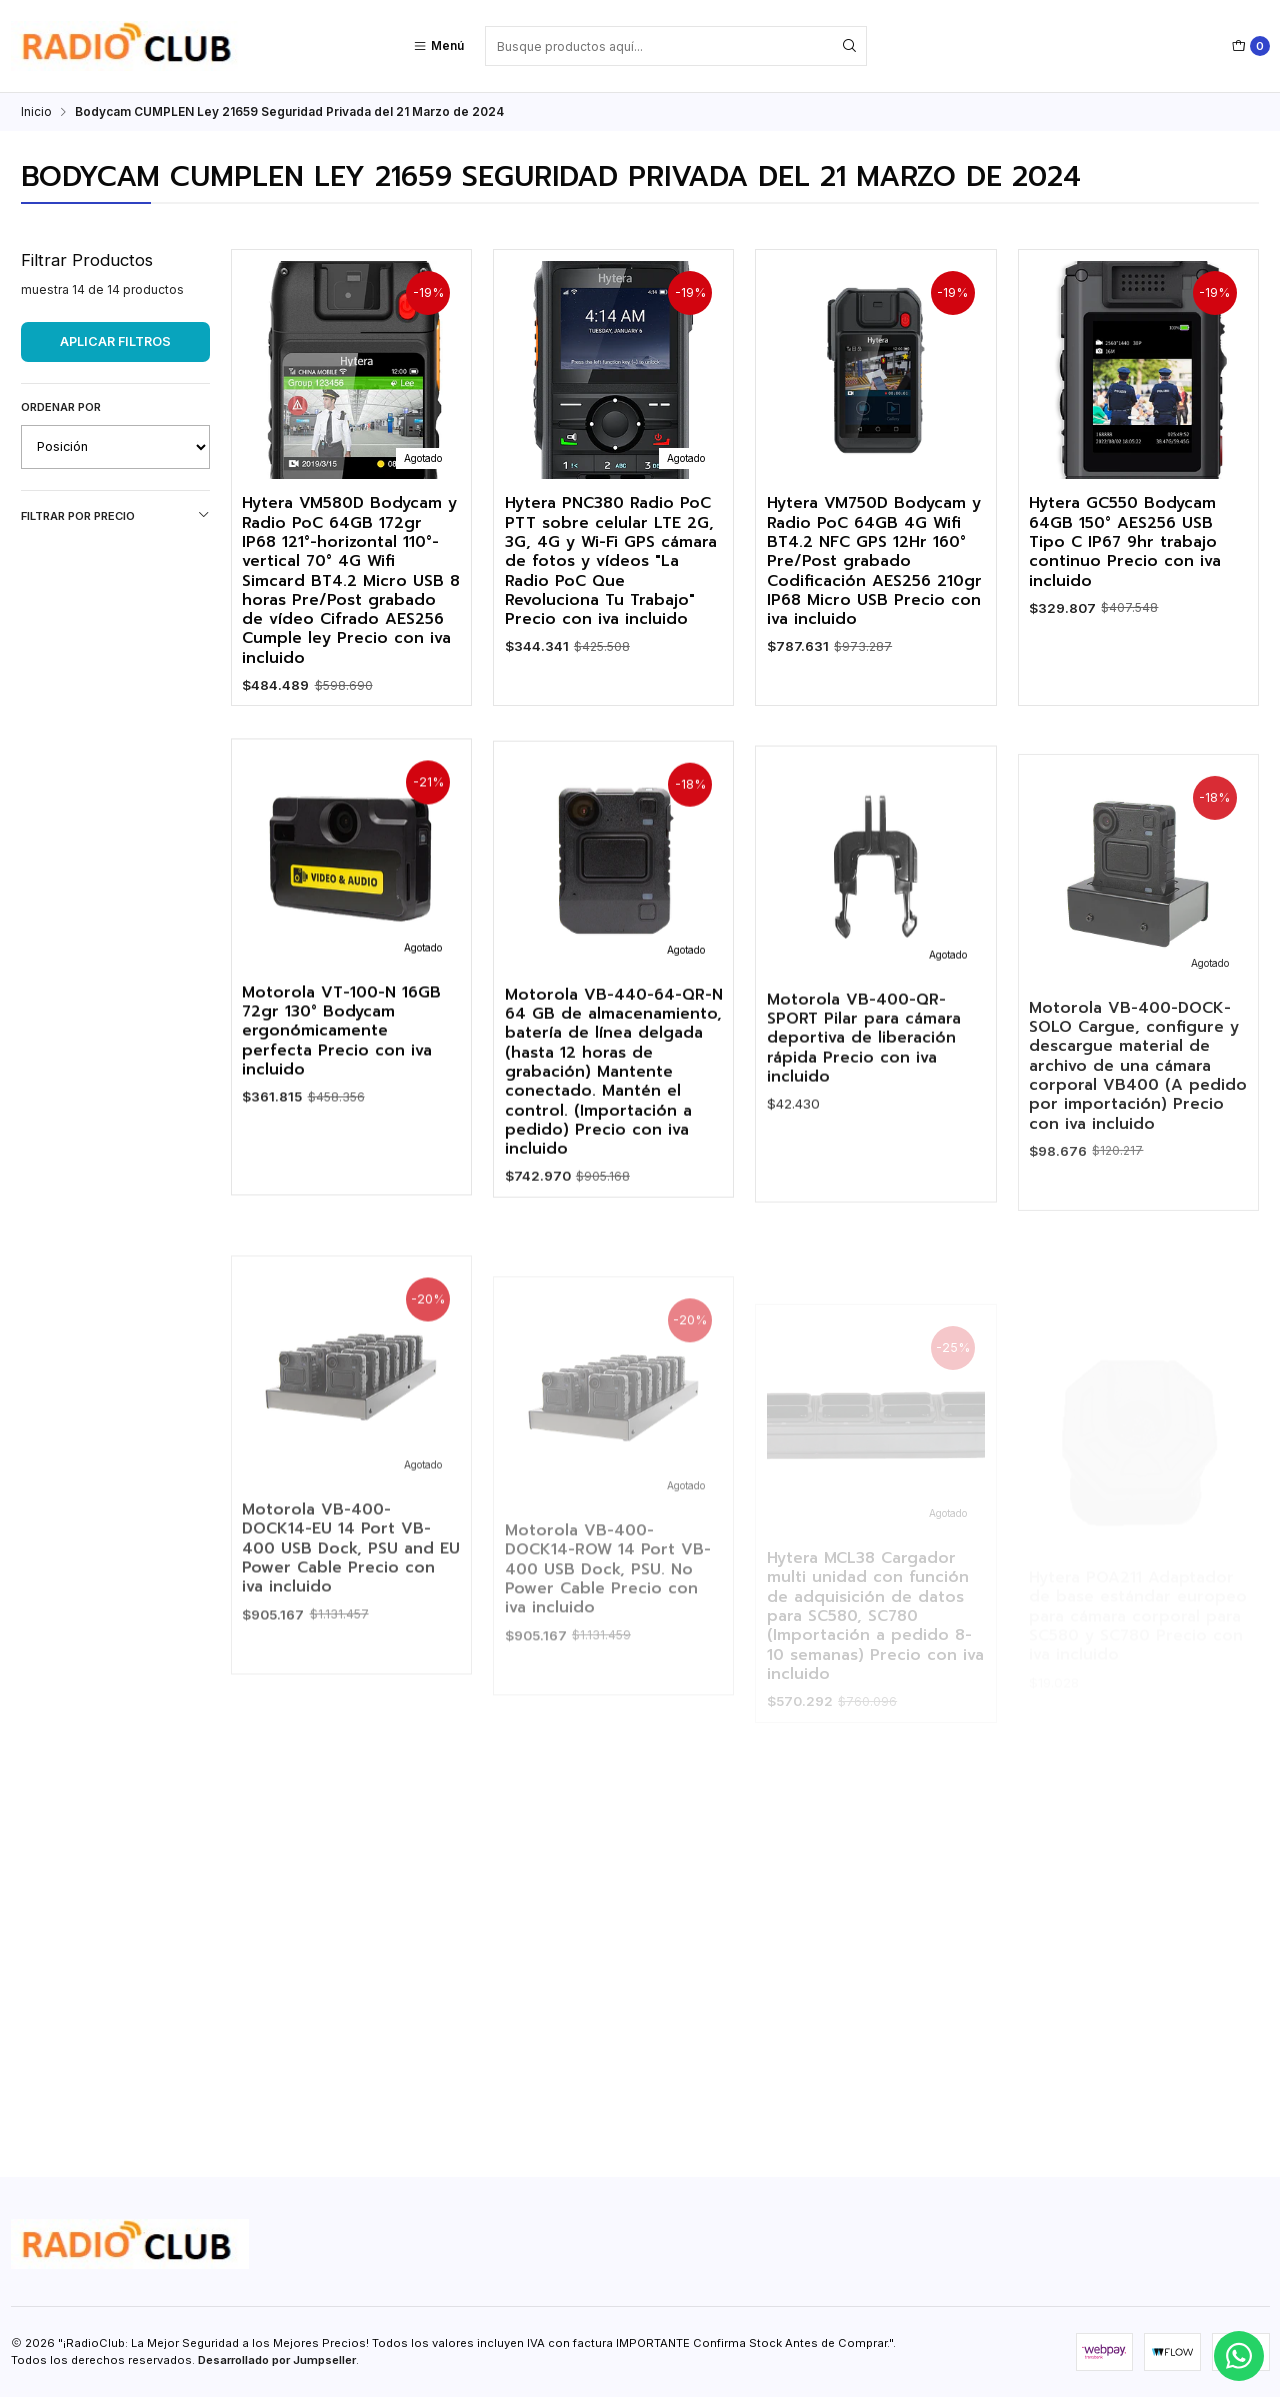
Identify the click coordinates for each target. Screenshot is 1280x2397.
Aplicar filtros (115, 341)
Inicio (36, 112)
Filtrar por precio (115, 515)
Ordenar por (61, 407)
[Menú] (438, 46)
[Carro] (1251, 46)
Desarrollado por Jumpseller (277, 2360)
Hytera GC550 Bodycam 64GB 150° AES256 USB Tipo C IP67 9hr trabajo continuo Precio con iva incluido (1125, 542)
